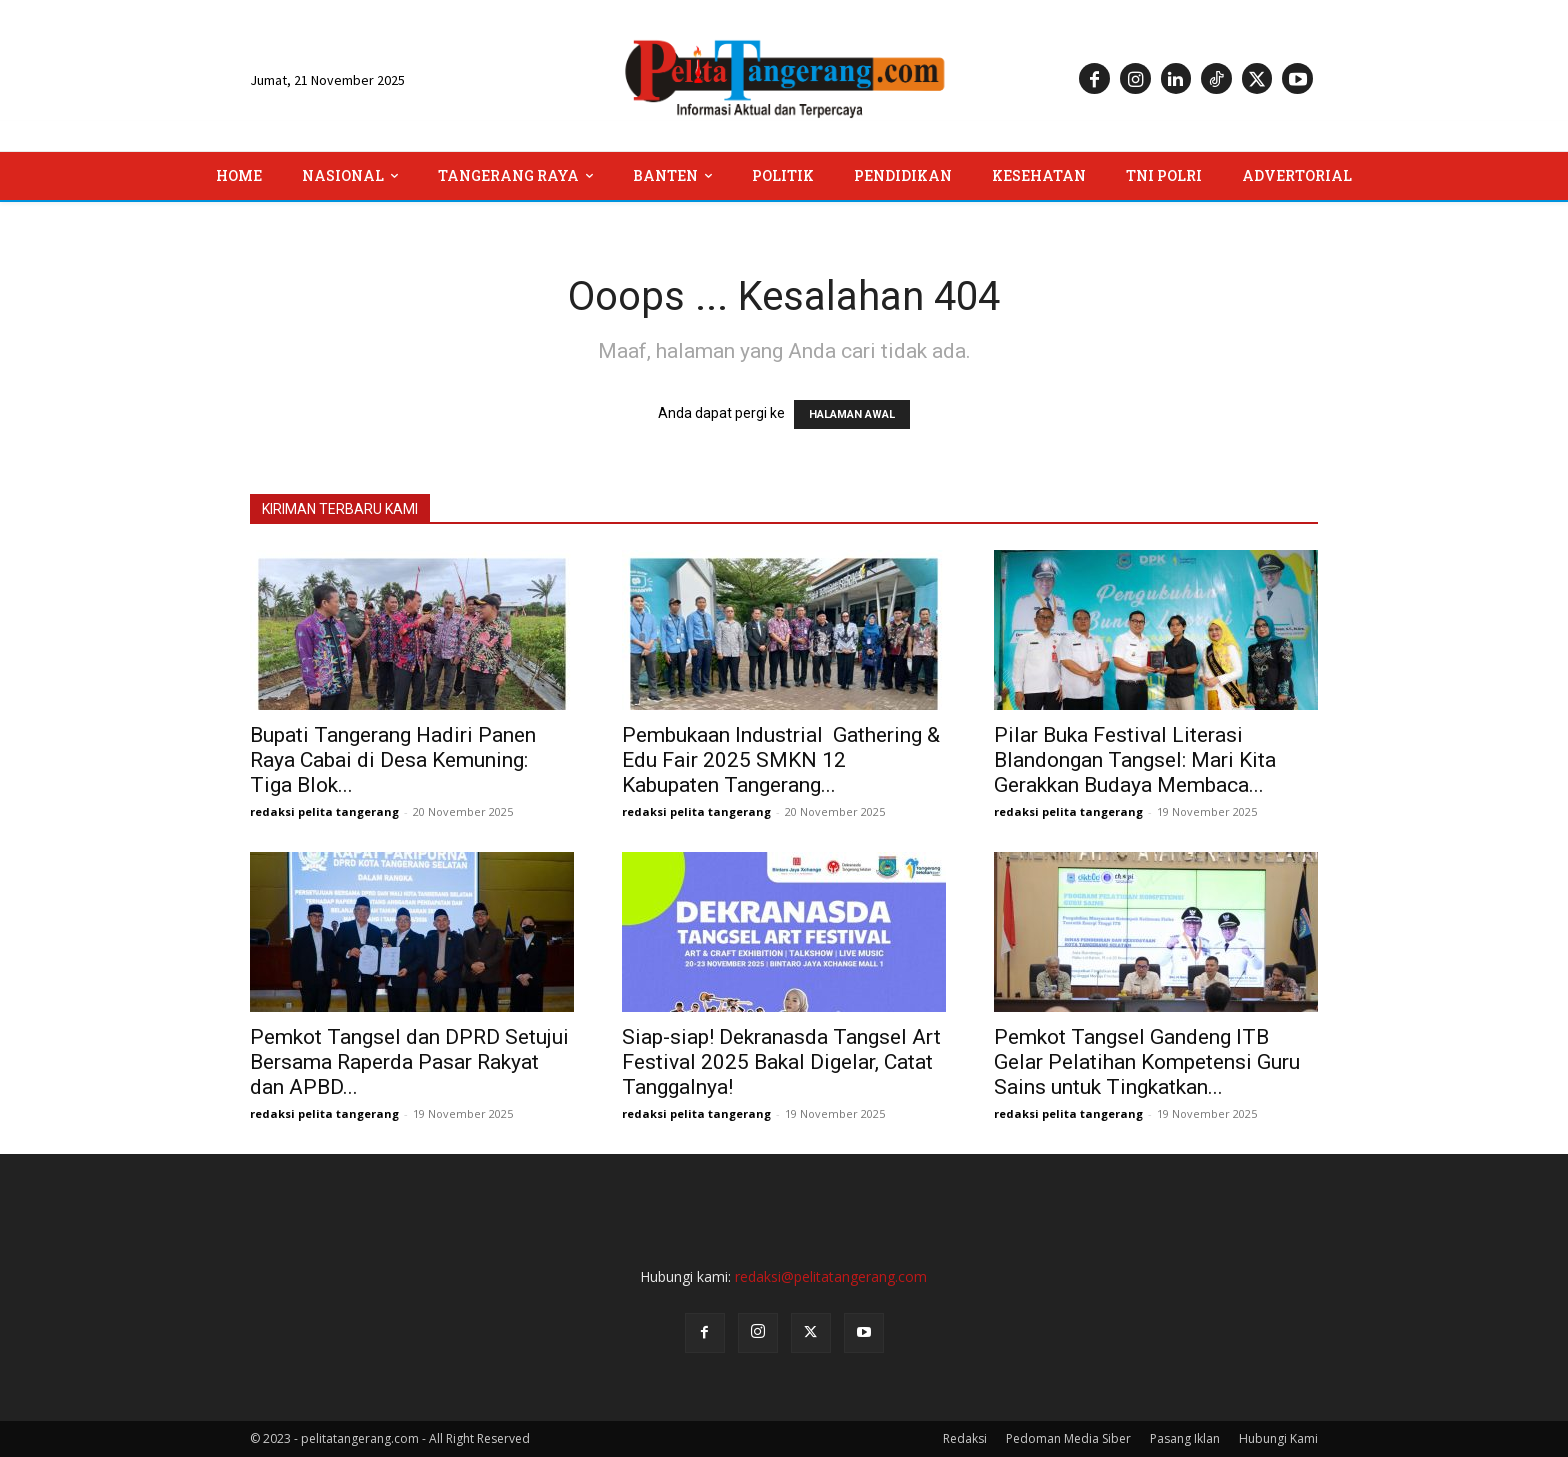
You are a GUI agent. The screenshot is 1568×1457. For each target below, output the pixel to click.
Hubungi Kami (1278, 1438)
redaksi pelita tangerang (324, 811)
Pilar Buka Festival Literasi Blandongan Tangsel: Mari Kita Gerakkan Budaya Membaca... (1135, 760)
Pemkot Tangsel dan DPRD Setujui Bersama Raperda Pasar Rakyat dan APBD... (409, 1062)
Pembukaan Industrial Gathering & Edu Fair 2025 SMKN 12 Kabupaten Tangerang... (781, 760)
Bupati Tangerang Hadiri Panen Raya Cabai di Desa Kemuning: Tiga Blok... (393, 760)
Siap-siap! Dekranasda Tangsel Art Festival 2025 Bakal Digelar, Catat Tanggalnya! (781, 1062)
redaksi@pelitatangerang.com (831, 1276)
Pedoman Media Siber (1068, 1438)
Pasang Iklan (1185, 1438)
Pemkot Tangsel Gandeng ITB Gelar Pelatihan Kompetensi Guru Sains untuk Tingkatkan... (1147, 1062)
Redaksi (965, 1438)
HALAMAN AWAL (852, 414)
